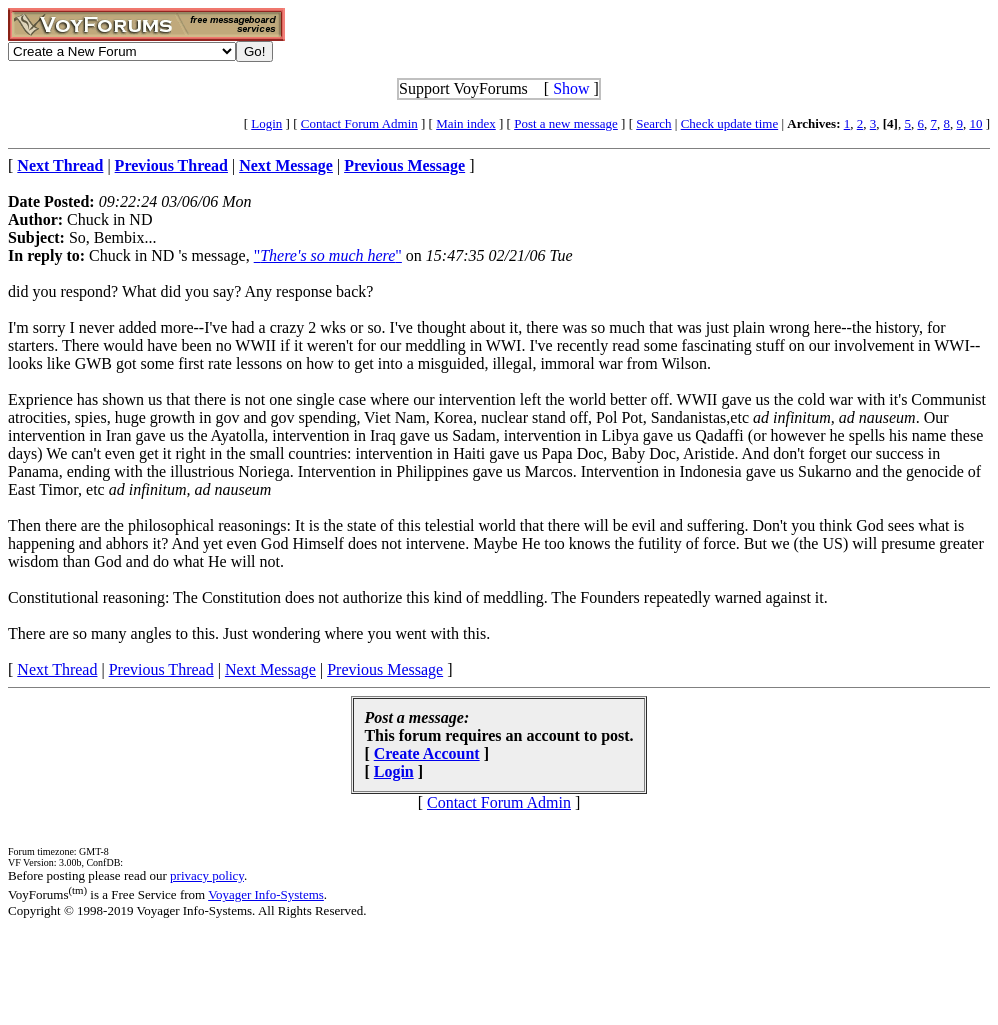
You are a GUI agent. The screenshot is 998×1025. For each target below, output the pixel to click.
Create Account (427, 753)
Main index (466, 123)
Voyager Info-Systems (266, 894)
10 (975, 123)
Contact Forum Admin (359, 123)
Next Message (270, 669)
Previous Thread (161, 669)
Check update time (729, 123)
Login (266, 123)
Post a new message (566, 123)
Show (571, 88)
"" (328, 255)
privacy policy (207, 875)
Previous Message (385, 669)
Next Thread (57, 669)
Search (653, 123)
